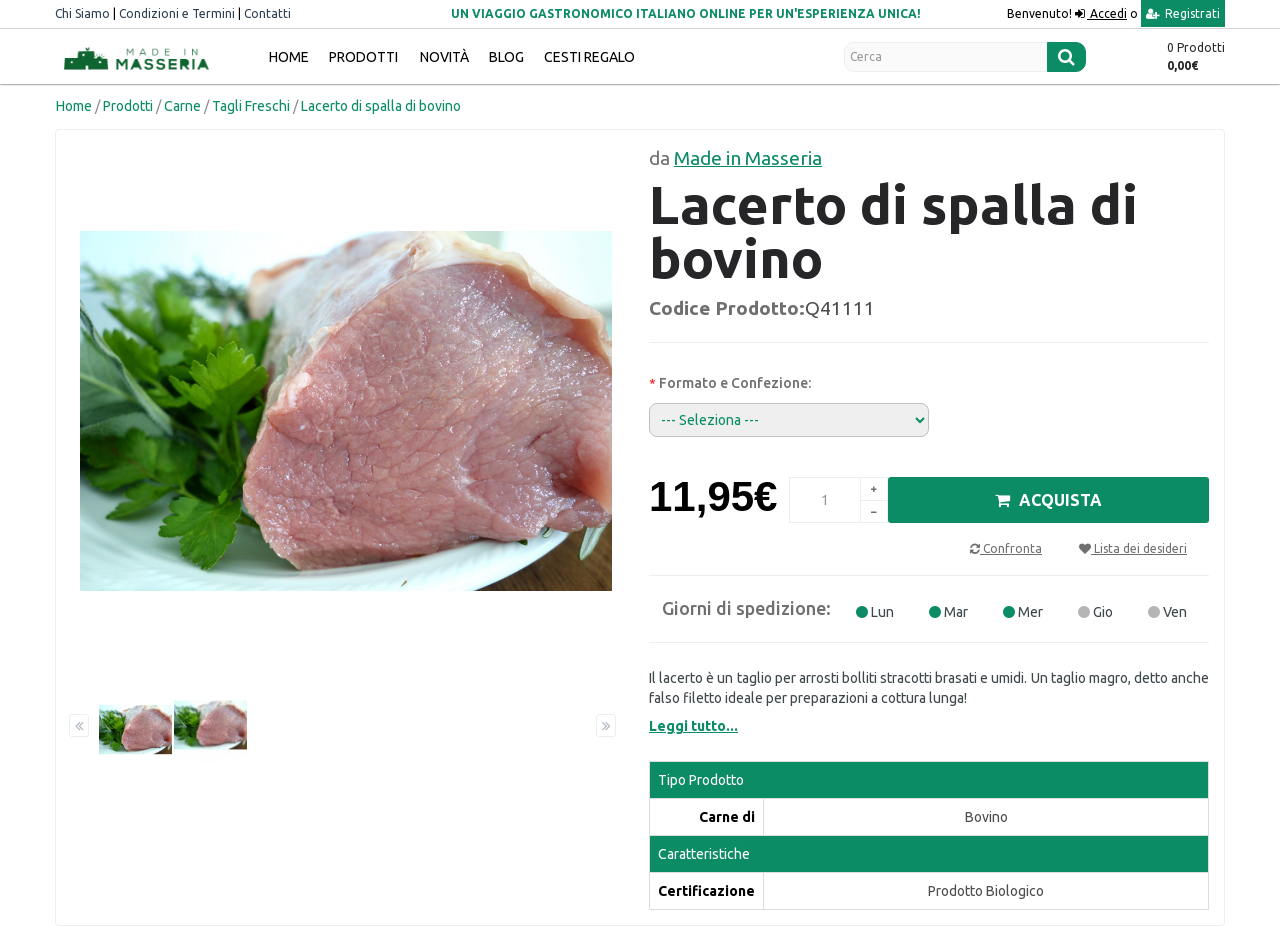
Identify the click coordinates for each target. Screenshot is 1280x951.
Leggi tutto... (693, 726)
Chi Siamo (82, 13)
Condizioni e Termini (177, 13)
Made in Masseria (748, 158)
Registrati (1183, 13)
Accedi (1107, 13)
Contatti (267, 13)
